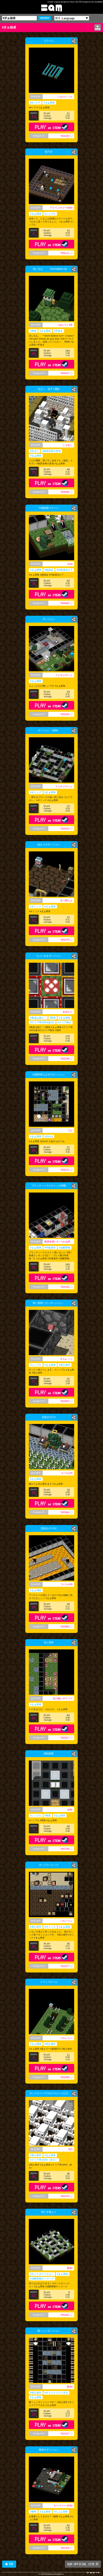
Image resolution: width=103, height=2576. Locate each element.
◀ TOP (9, 2564)
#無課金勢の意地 (51, 451)
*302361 (66, 2314)
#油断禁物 (64, 1247)
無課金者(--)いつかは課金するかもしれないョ (59, 1241)
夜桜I (70, 2268)
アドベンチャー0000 (61, 207)
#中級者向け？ (64, 569)
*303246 (66, 1058)
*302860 (66, 1626)
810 (70, 2149)
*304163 (66, 135)
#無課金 (49, 569)
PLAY (51, 127)
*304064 (66, 491)
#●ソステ (35, 102)
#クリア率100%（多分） (44, 2159)
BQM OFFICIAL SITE (83, 2564)
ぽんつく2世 (66, 324)
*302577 (66, 1966)
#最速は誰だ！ (38, 1017)
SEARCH (44, 18)
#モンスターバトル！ (42, 2274)
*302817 (66, 1737)
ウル (70, 1130)
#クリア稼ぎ (64, 1022)
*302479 (66, 2196)
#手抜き (58, 330)
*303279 (66, 939)
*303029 (66, 1286)
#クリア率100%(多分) (42, 1022)
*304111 (66, 253)
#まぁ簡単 (49, 102)
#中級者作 (50, 1247)
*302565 (66, 2077)
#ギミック (35, 792)
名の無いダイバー (63, 1698)
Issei (70, 563)
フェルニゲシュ (64, 675)
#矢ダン (34, 451)
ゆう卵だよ (66, 900)
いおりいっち (65, 96)
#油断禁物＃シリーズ (42, 2278)
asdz (70, 1809)
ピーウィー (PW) (63, 2505)
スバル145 (67, 1473)
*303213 (66, 1169)
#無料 (33, 2511)
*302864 (66, 1512)
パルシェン (66, 1920)
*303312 (66, 828)
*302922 (66, 1401)
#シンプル (50, 213)
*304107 (66, 373)
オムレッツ (66, 1358)
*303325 (66, 714)
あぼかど (68, 1011)
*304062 (66, 603)
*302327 (66, 2433)
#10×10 (49, 1136)
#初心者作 (64, 1364)
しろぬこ (68, 445)
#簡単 (33, 330)
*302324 (66, 2547)
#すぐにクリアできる (56, 2392)
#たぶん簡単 (61, 2511)
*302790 (66, 1848)
